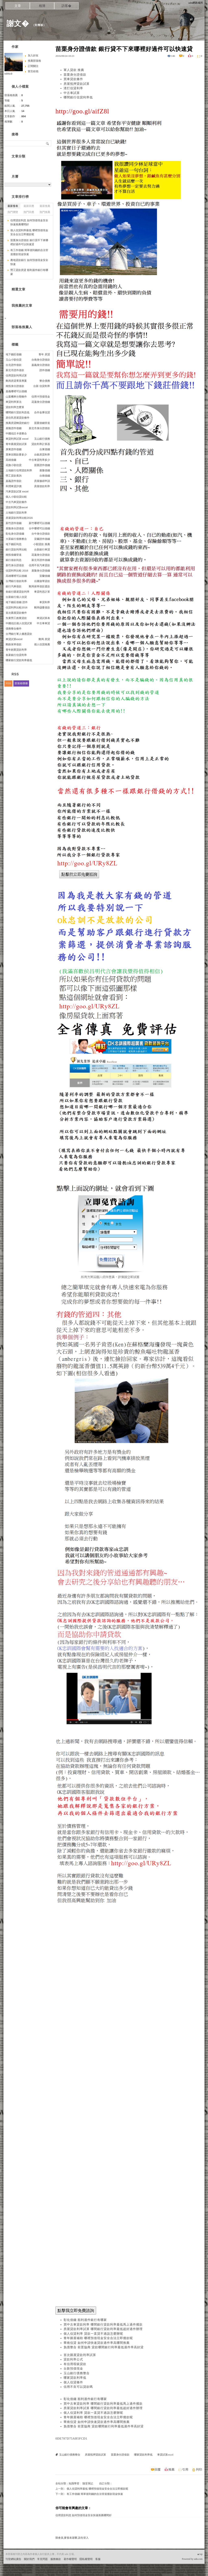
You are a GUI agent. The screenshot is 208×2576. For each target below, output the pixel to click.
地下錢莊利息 (14, 544)
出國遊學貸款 (42, 581)
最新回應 (29, 205)
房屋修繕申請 (42, 480)
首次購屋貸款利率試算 (80, 2355)
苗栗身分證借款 (75, 74)
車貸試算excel (165, 2454)
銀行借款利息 (14, 560)
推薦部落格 (34, 60)
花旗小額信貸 (14, 465)
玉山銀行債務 (42, 438)
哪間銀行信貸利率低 (78, 97)
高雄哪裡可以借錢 (16, 575)
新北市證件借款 (15, 370)
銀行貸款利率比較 (16, 549)
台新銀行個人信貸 (16, 596)
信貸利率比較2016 (16, 607)
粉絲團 (9, 2572)
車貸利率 (44, 602)
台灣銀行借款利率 (16, 581)
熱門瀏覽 (13, 212)
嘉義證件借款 (14, 480)
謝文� (17, 23)
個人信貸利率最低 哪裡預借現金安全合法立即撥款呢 (97, 2488)
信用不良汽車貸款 (39, 565)
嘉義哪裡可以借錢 (16, 391)
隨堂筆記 (87, 2483)
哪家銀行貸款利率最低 (19, 660)
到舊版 (39, 25)
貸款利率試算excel (17, 507)
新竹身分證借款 (15, 565)
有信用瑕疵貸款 (75, 2364)
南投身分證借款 (15, 386)
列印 (199, 2469)
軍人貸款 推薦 (74, 70)
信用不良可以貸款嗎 (78, 2386)
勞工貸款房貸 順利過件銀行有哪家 (29, 272)
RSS (8, 683)
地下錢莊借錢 (14, 354)
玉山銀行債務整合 (77, 2373)
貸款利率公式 (73, 2359)
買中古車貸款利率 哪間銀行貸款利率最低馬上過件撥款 (103, 2324)
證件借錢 (44, 370)
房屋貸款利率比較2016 (19, 517)
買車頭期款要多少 (16, 454)
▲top (200, 2554)
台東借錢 (44, 449)
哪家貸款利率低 (75, 2377)
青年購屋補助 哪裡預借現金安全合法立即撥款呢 (98, 2338)
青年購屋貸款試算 (16, 444)
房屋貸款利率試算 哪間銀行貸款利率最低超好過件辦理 (103, 2329)
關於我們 (29, 2559)
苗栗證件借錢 (42, 465)
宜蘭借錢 (44, 575)
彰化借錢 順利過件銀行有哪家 (85, 2319)
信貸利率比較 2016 (17, 570)
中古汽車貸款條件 (16, 502)
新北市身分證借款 (39, 428)
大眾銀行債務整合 (16, 538)
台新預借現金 (73, 2368)
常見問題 (42, 2559)
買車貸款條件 (73, 79)
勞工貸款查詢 (14, 475)
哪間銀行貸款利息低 (17, 412)
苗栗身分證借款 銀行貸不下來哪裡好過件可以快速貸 (29, 242)
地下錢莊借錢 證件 (17, 602)
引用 (185, 2469)
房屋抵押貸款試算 (77, 83)
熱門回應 (29, 212)
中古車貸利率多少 (39, 459)
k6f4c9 (8, 73)
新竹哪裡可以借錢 (39, 523)
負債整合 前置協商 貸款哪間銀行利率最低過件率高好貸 (104, 2347)
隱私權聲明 (86, 2559)
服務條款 (55, 2559)
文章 (17, 6)
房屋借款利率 (42, 486)
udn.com (198, 2559)
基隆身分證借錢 (40, 570)
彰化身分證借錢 (15, 533)
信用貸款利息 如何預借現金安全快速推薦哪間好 (83, 2515)
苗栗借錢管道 (42, 422)
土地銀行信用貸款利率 (19, 470)
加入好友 (33, 55)
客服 (98, 2559)
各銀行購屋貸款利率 (17, 591)
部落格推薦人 (22, 327)
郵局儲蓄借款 (42, 607)
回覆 (158, 2469)
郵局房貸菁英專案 (16, 380)
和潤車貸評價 (14, 486)
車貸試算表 (43, 618)
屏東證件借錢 (14, 449)
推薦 (171, 2469)
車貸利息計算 (42, 591)
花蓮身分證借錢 (40, 401)
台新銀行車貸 (42, 549)
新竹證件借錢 (14, 523)
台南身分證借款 (40, 359)
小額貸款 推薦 (41, 544)
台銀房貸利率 (42, 454)
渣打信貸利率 (73, 88)
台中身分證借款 (40, 533)
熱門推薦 (45, 212)
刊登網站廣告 (13, 2559)
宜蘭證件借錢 (42, 538)
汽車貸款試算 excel (17, 491)
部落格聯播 (21, 683)
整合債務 (44, 380)
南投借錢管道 (14, 554)
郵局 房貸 (44, 639)
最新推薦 (45, 205)
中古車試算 (72, 93)
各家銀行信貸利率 (16, 654)
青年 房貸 (44, 354)
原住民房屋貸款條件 (17, 417)
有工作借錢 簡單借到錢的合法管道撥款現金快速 (95, 2493)
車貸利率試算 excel (17, 438)
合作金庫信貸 (42, 412)
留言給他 (33, 71)
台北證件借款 (14, 364)
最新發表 (13, 205)
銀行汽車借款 (14, 586)
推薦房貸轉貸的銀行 (17, 422)
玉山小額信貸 (14, 359)
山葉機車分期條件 (16, 396)
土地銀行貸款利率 (16, 512)
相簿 (42, 6)
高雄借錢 (11, 459)
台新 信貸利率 (41, 386)
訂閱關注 (33, 66)
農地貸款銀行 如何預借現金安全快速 (29, 262)
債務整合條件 (14, 628)
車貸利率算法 (14, 401)
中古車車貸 (43, 623)
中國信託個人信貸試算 (19, 623)
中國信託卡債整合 (16, 433)
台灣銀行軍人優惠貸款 (19, 633)
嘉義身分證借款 (40, 364)
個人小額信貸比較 (16, 496)
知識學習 (74, 2483)
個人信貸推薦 (42, 644)
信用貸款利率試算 (16, 375)
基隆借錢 (44, 470)
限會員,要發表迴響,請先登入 (72, 2537)
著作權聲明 (70, 2559)
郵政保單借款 (14, 644)
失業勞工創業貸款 (16, 618)
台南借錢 (44, 475)
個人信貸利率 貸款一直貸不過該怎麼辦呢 (93, 2333)
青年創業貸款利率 (16, 649)
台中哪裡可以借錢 (39, 528)
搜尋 (47, 143)
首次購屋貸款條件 (16, 612)
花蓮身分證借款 (40, 554)
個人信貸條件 (73, 2382)
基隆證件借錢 (14, 428)
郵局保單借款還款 (39, 586)
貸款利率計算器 (40, 444)
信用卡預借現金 (40, 396)
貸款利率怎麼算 (15, 407)
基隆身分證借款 (15, 528)
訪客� (66, 6)
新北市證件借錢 (40, 560)
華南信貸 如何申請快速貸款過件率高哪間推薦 (97, 2342)
